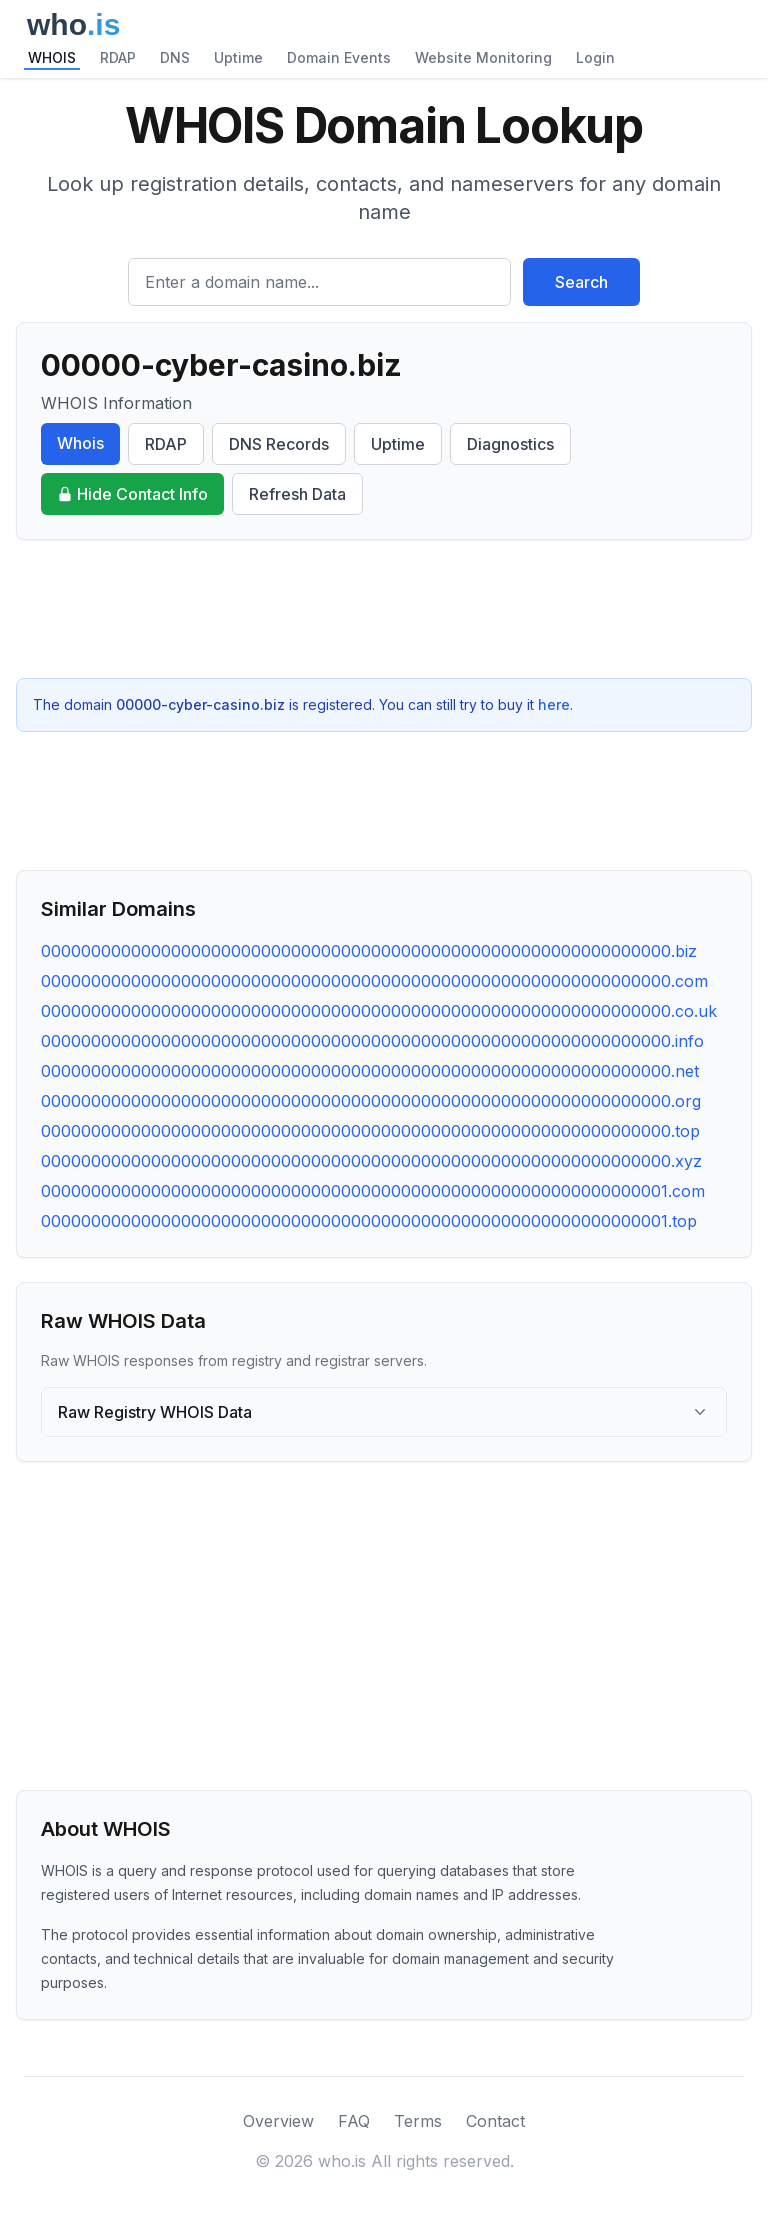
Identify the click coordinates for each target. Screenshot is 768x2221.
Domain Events (339, 57)
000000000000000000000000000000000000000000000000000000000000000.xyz (371, 1161)
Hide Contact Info (132, 494)
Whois (80, 443)
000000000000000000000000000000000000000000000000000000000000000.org (371, 1101)
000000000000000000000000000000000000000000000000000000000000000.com (374, 981)
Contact (495, 2121)
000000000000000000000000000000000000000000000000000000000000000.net (370, 1071)
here (554, 704)
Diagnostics (510, 444)
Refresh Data (297, 494)
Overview (278, 2121)
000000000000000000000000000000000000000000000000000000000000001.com (373, 1191)
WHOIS (52, 57)
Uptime (238, 57)
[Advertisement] (384, 609)
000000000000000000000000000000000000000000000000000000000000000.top (370, 1131)
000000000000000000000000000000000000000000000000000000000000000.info (372, 1041)
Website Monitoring (483, 57)
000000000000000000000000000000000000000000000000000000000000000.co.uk (379, 1011)
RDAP (118, 57)
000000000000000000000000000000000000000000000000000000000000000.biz (369, 951)
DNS (175, 57)
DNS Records (279, 444)
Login (595, 57)
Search (581, 282)
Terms (418, 2121)
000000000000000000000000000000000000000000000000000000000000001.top (369, 1221)
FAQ (354, 2121)
